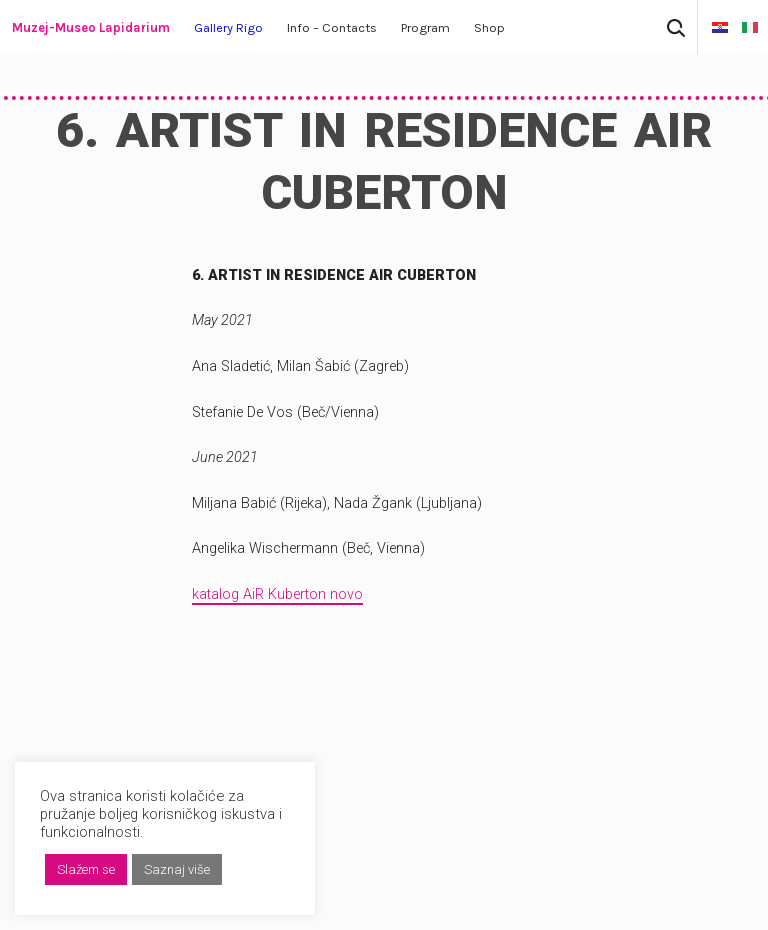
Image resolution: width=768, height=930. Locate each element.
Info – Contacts (332, 27)
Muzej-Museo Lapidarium (91, 27)
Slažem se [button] (86, 869)
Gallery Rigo (228, 27)
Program (425, 27)
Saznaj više (177, 869)
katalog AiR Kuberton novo (277, 594)
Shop (489, 27)
